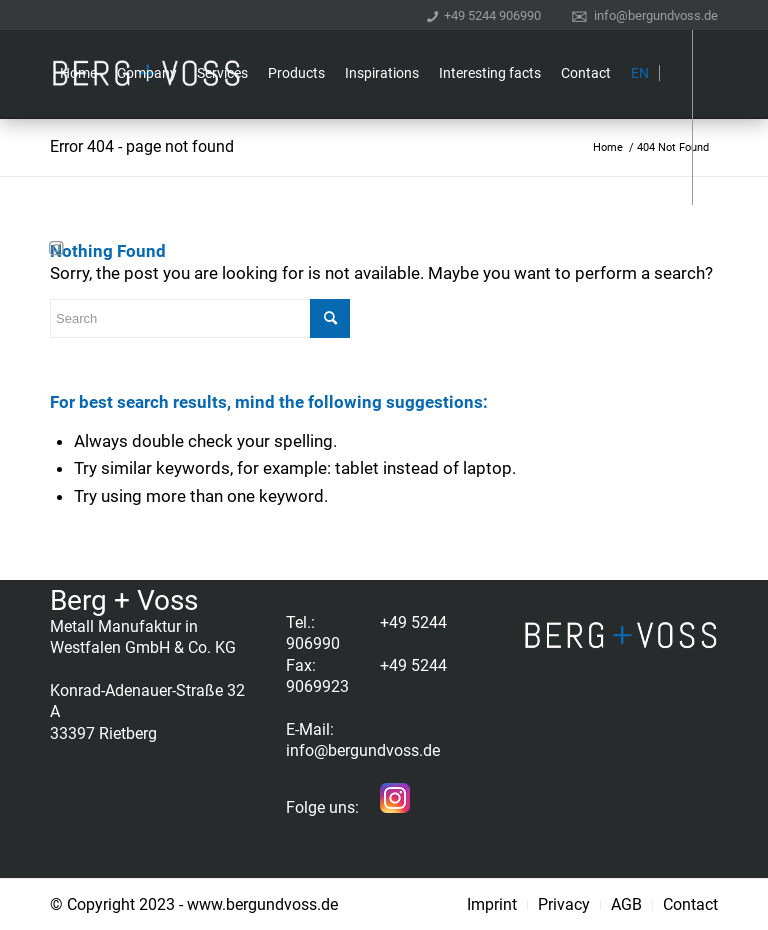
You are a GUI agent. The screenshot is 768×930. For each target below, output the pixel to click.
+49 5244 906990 (492, 14)
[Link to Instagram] (56, 248)
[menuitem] (484, 15)
